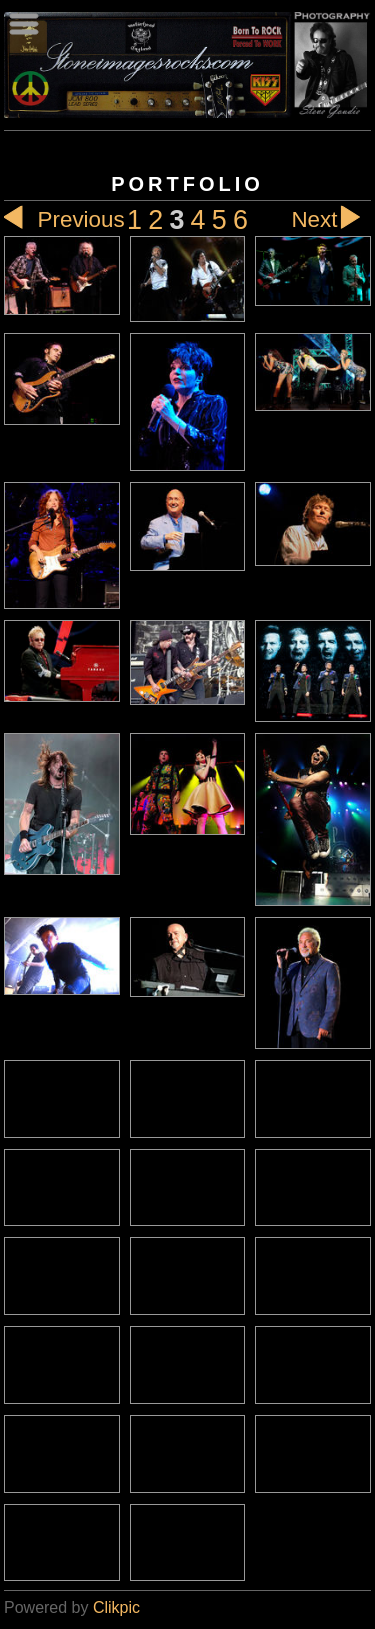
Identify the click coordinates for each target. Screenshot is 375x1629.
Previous (64, 220)
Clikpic (116, 1607)
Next (331, 220)
